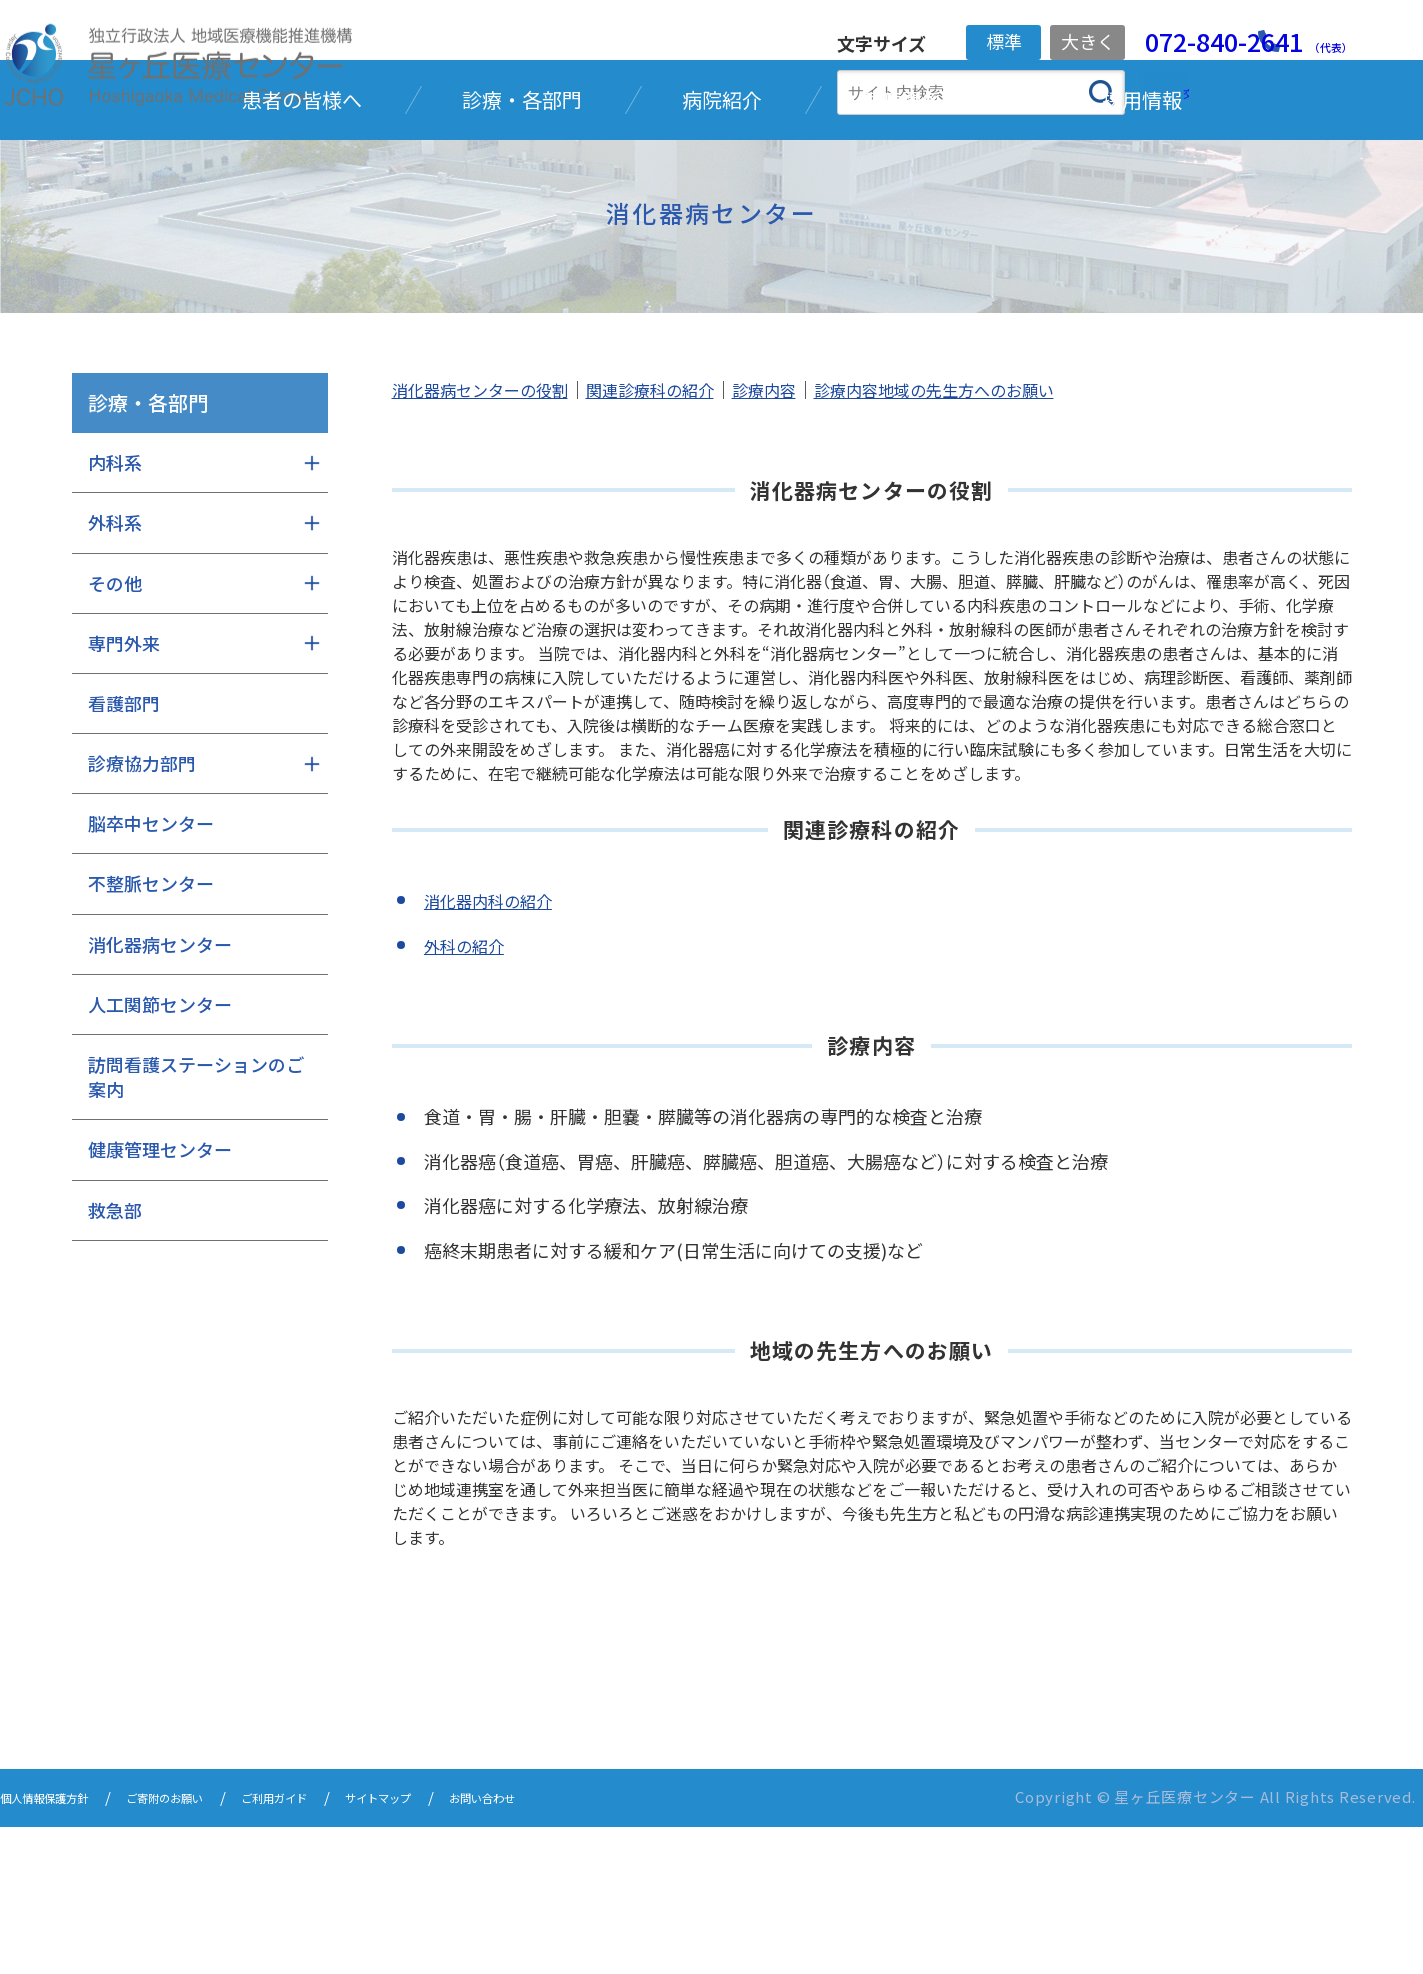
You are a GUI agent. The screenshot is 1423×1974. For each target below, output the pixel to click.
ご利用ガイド (346, 1946)
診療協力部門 (142, 913)
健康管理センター (160, 1299)
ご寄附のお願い (210, 1946)
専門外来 (124, 792)
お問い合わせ (602, 1946)
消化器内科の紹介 (496, 1050)
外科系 (115, 672)
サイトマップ (474, 1946)
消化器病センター (160, 1093)
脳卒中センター (151, 973)
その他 (115, 732)
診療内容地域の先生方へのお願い (995, 539)
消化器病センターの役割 (491, 539)
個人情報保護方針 (60, 1946)
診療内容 (806, 539)
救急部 (115, 1359)
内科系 (115, 612)
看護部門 (124, 853)
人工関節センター (160, 1153)
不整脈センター (151, 1033)
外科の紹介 (469, 1094)
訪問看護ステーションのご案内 (196, 1226)
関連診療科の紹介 (680, 539)
